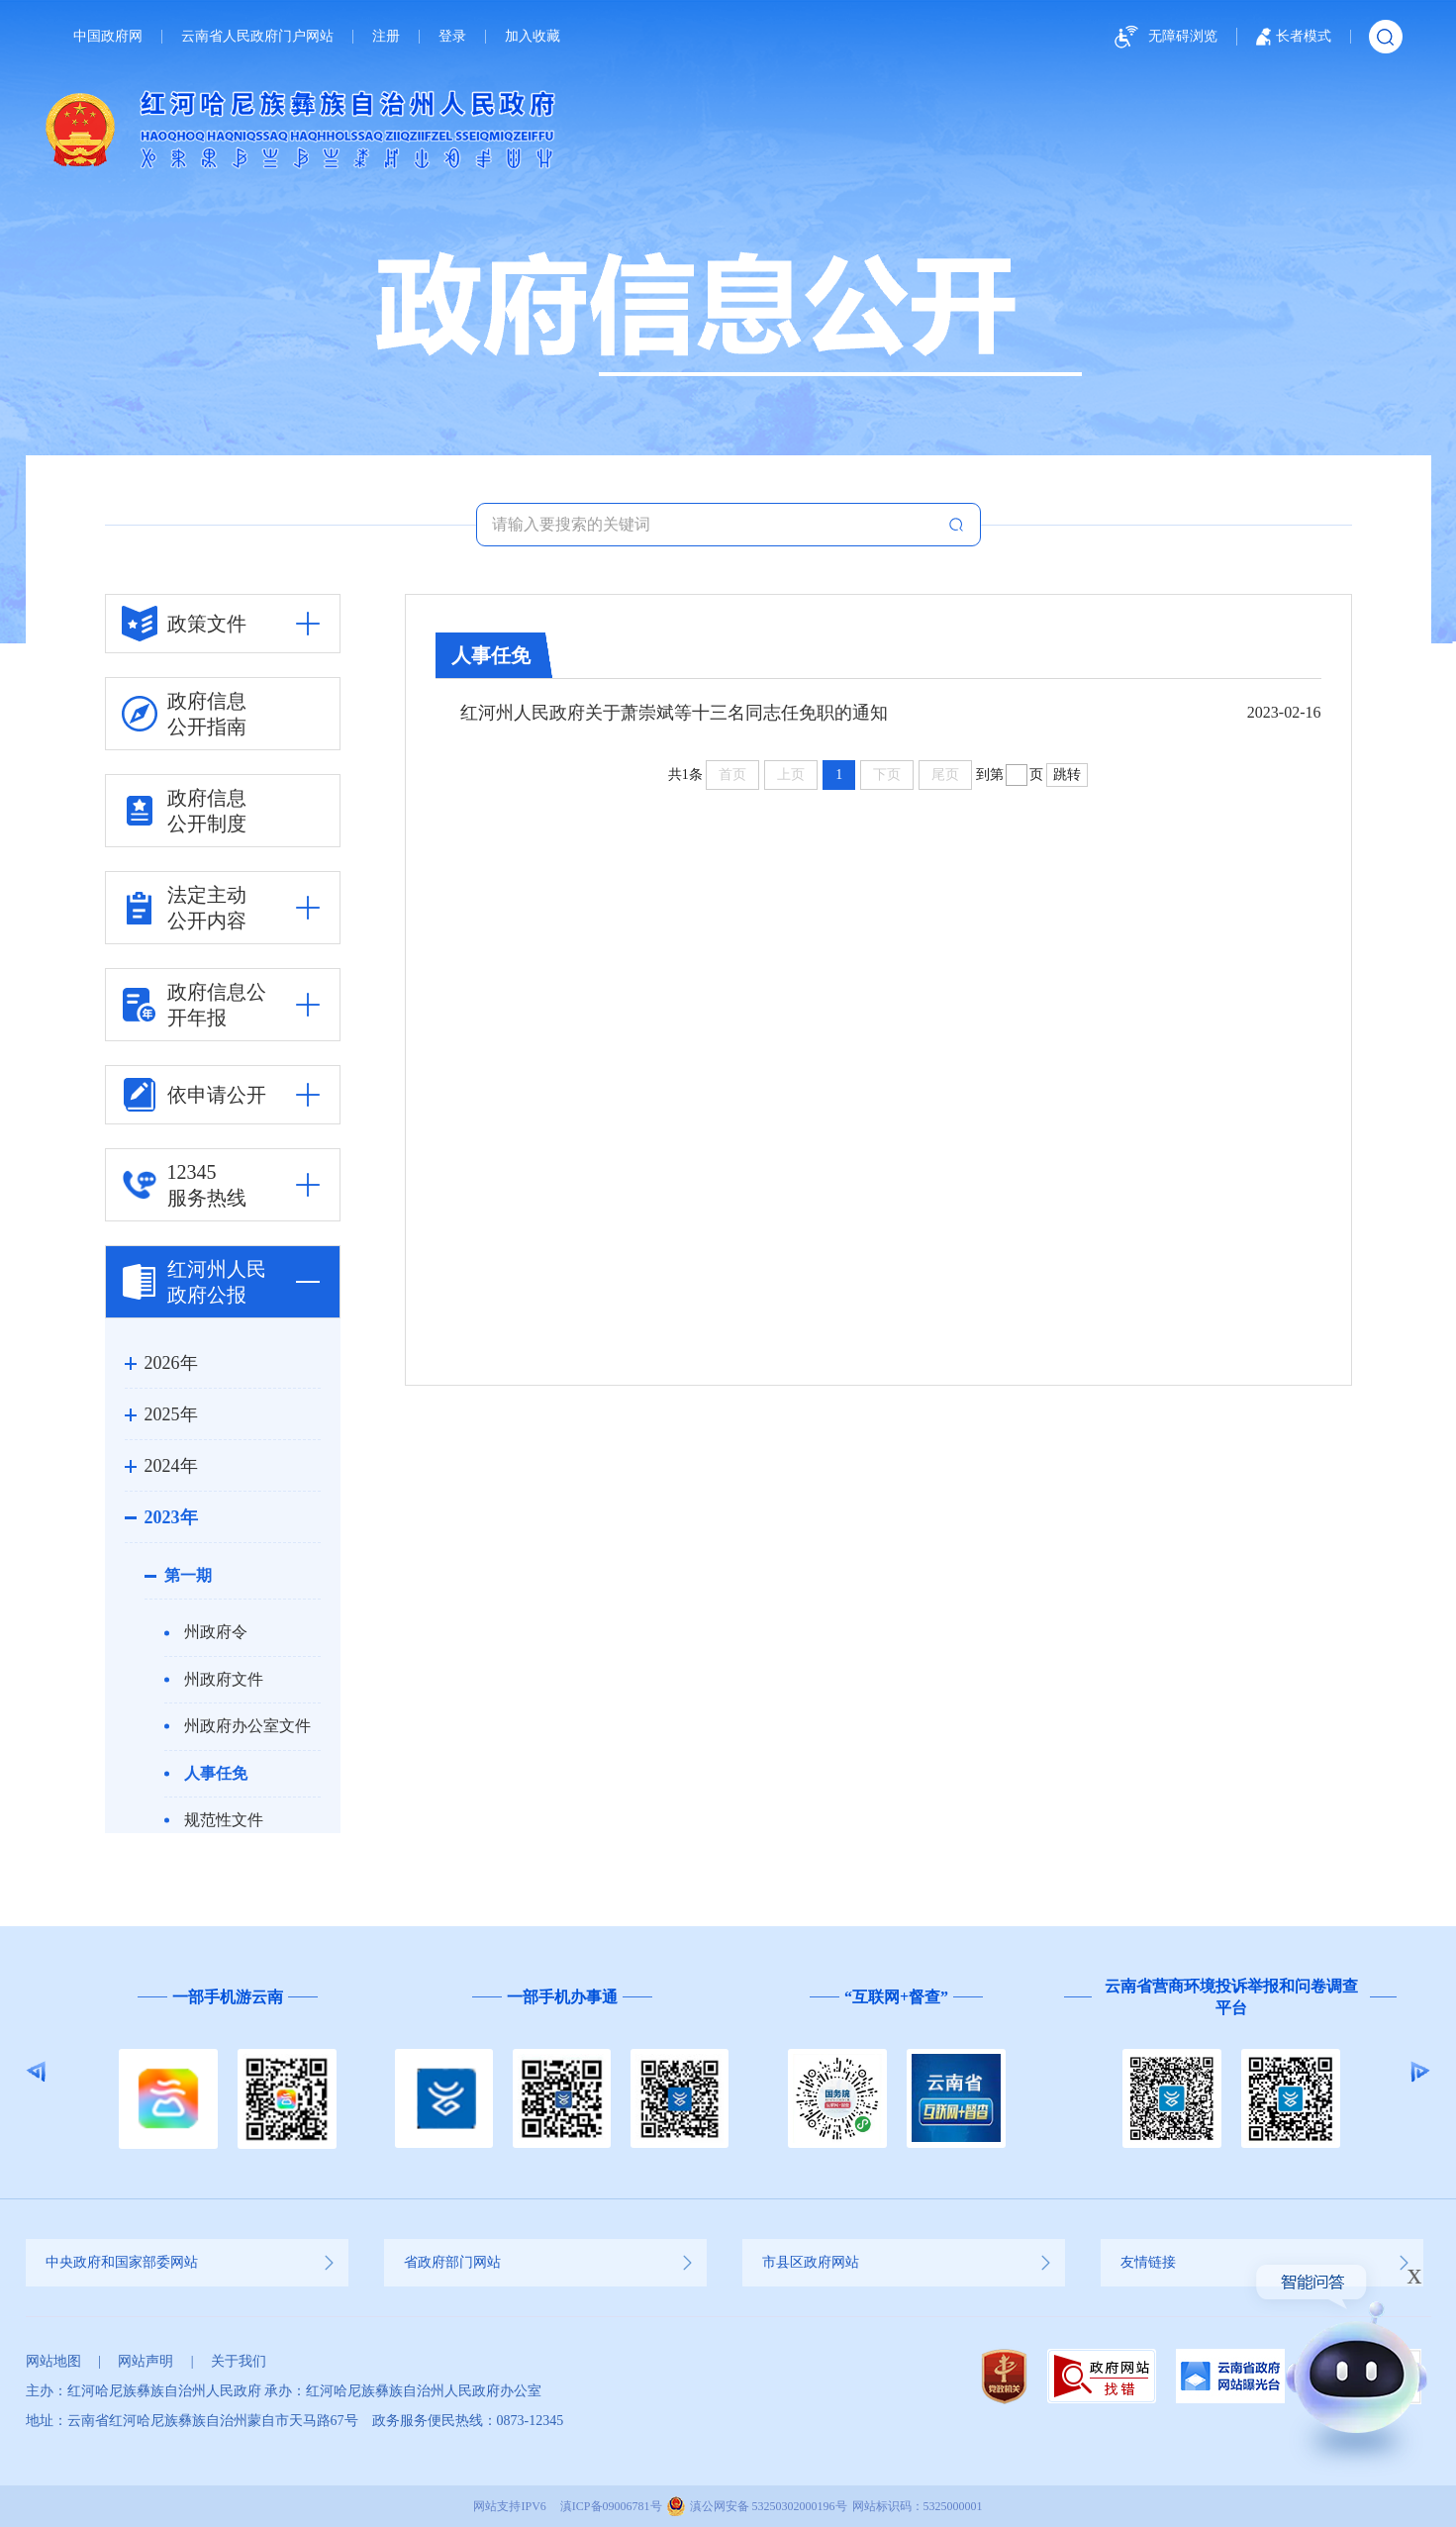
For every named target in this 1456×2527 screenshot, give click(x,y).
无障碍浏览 (1163, 37)
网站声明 (145, 2361)
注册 (386, 37)
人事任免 (215, 1773)
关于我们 (238, 2361)
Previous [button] (36, 2072)
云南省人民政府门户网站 (257, 37)
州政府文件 (223, 1679)
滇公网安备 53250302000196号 (768, 2506)
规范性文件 (223, 1819)
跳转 (1067, 774)
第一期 (188, 1575)
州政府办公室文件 (247, 1725)
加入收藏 (532, 37)
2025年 (171, 1414)
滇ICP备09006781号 (611, 2506)
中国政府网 (108, 37)
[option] (227, 2072)
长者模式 (1293, 37)
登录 (452, 37)
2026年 (171, 1363)
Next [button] (1420, 2072)
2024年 (171, 1466)
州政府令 (215, 1631)
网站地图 (53, 2361)
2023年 (171, 1517)
